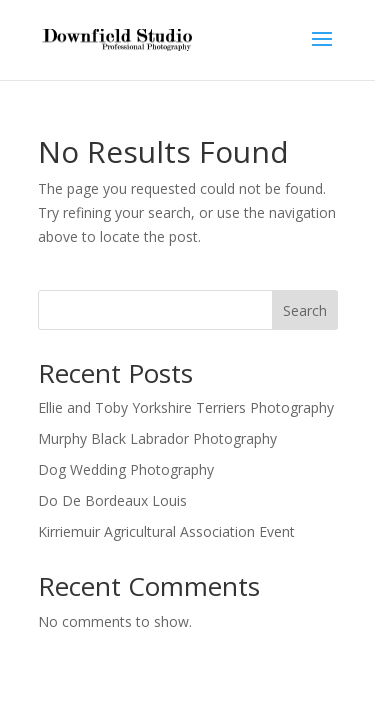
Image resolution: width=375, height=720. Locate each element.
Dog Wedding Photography (126, 469)
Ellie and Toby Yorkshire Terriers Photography (186, 407)
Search (305, 310)
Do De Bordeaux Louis (112, 500)
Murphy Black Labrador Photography (157, 438)
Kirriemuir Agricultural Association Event (166, 531)
